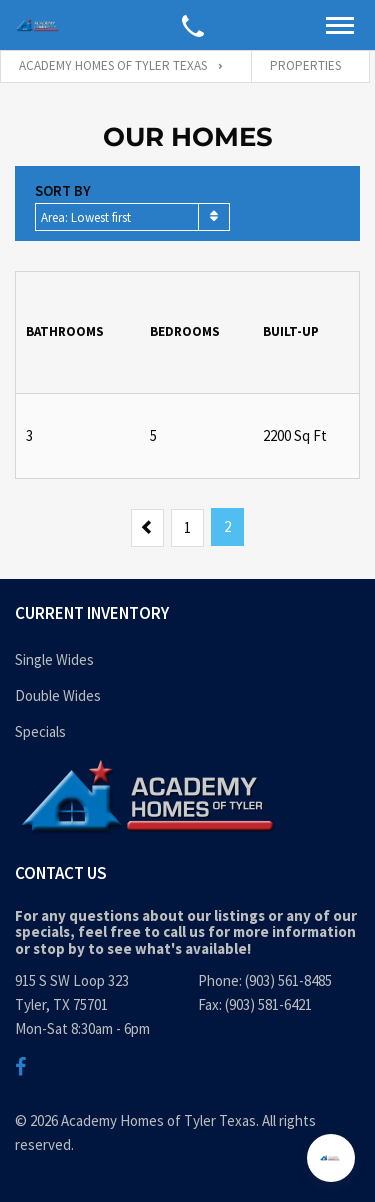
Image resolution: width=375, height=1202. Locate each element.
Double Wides (58, 695)
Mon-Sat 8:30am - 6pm (82, 1028)
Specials (40, 731)
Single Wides (54, 659)
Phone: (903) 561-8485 (265, 980)
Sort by (63, 190)
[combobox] (132, 217)
